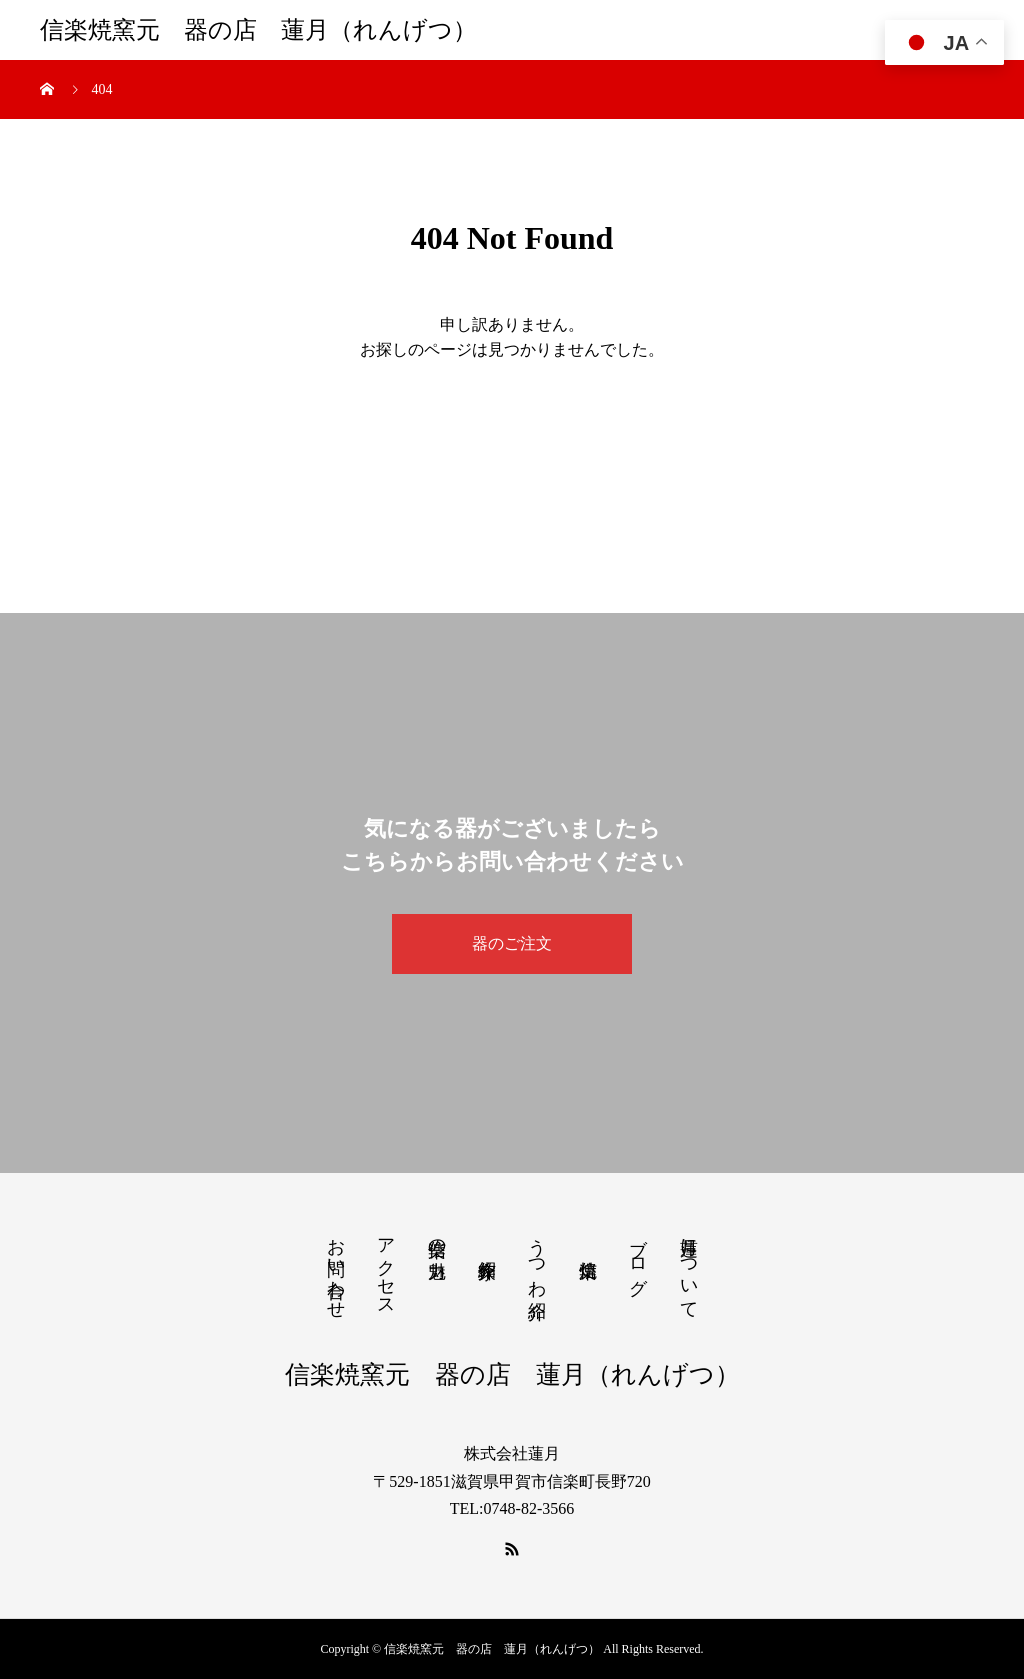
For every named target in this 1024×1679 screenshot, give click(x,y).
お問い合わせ (336, 1268)
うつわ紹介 (537, 1257)
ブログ (638, 1256)
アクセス (386, 1267)
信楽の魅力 (437, 1237)
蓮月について (689, 1268)
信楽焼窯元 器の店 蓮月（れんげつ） (258, 30)
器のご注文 (512, 943)
